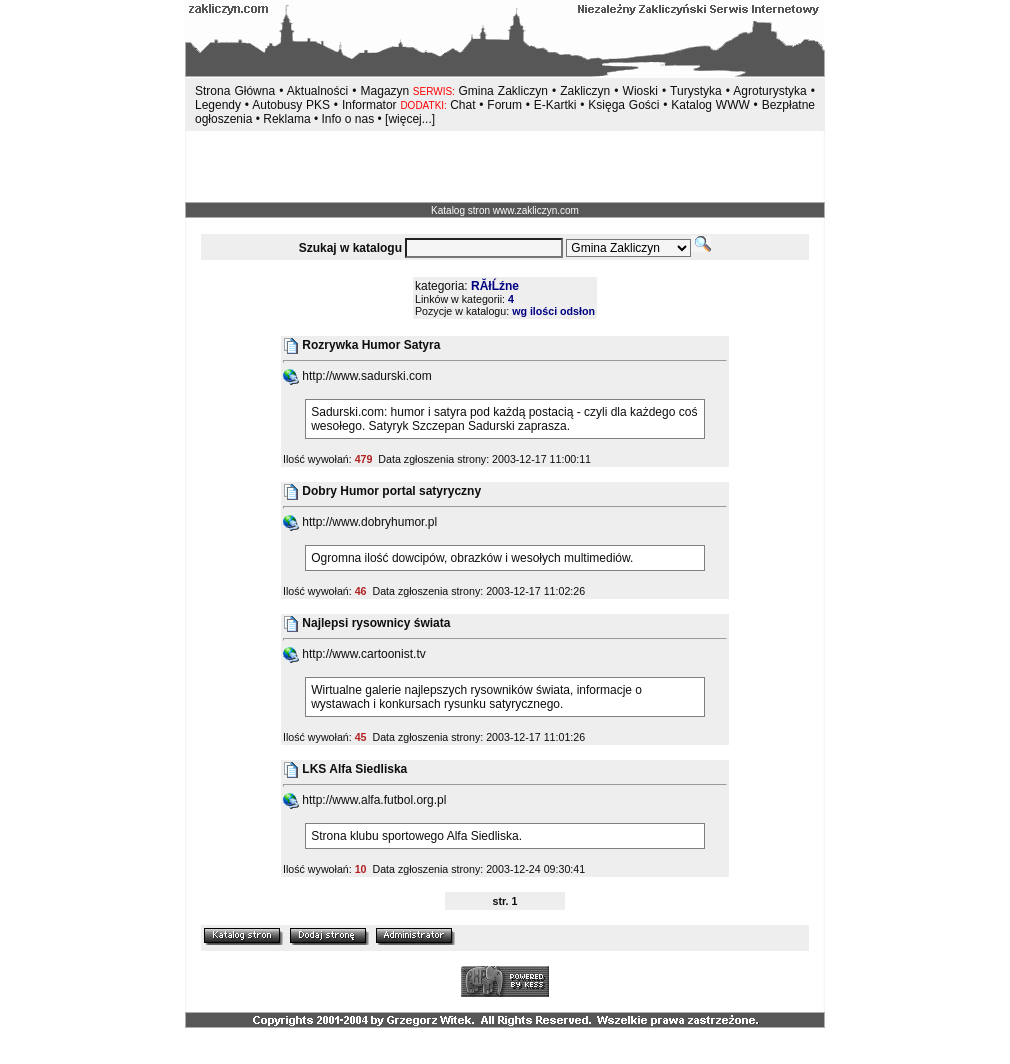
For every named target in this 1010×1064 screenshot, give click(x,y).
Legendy (218, 105)
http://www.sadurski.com (357, 376)
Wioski (640, 91)
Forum (504, 105)
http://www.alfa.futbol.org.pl (364, 800)
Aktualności (317, 91)
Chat (464, 105)
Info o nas (347, 119)
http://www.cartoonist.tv (354, 654)
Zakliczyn (585, 91)
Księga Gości (623, 105)
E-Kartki (557, 105)
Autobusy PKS (291, 105)
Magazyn (385, 91)
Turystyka (696, 91)
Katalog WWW (712, 105)
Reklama (286, 119)
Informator (369, 105)
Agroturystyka (771, 91)
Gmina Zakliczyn (502, 91)
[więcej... (408, 119)
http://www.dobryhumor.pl (360, 522)
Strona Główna (235, 91)
